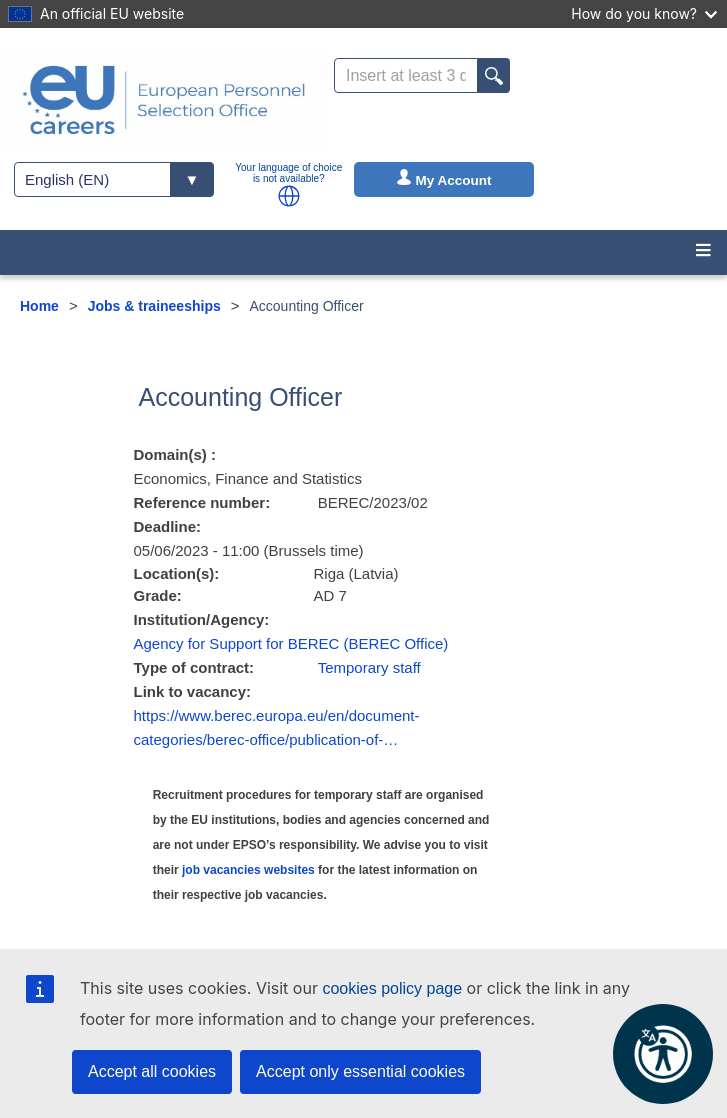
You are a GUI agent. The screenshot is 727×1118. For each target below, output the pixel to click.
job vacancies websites (248, 870)
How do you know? (644, 13)
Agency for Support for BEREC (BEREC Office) (291, 643)
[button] (289, 196)
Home (39, 306)
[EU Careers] (164, 100)
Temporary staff (369, 667)
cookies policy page (392, 988)
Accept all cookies (152, 1071)
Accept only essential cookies (360, 1071)
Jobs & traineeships (154, 306)
